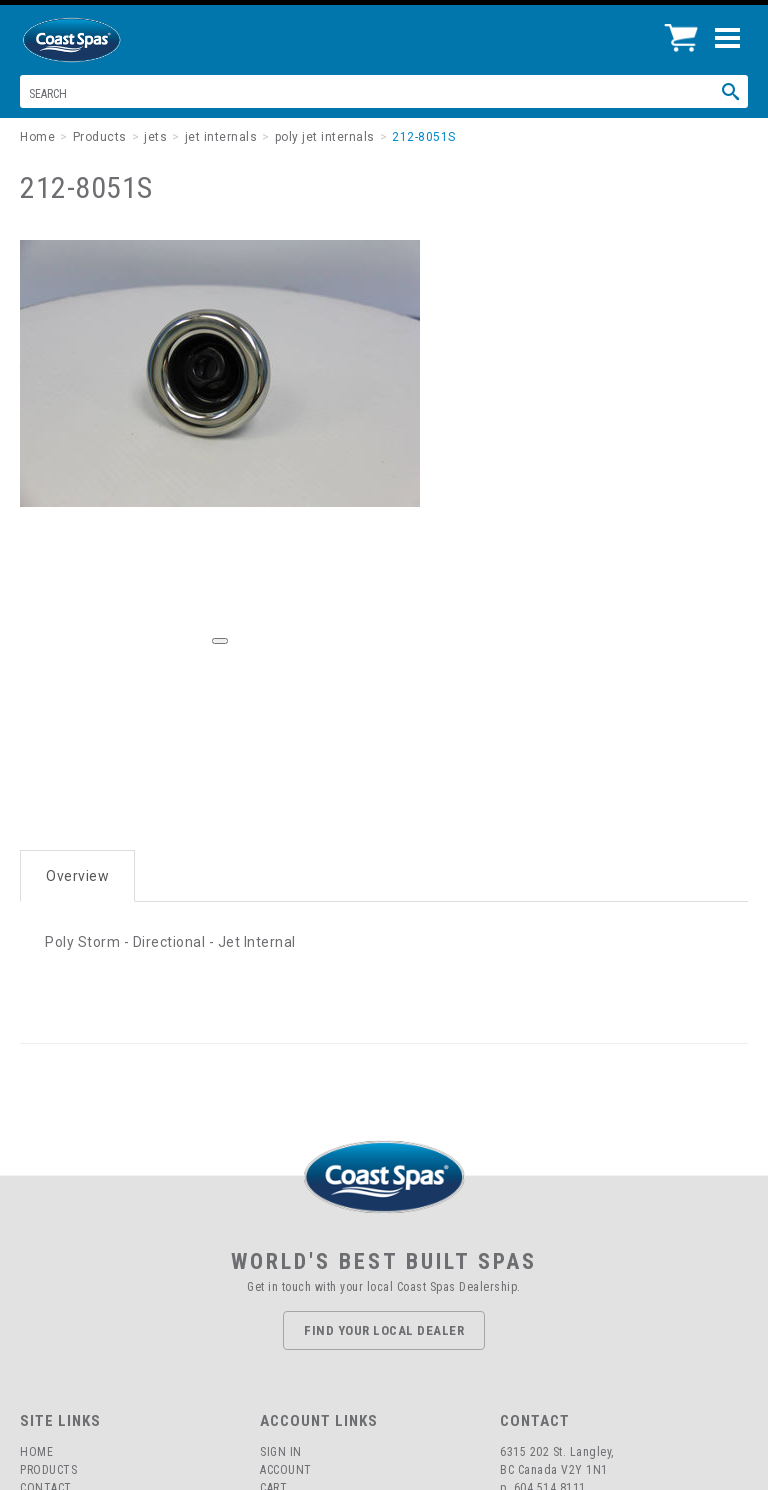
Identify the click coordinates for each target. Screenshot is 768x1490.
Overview (77, 876)
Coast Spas (105, 40)
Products (48, 1470)
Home (36, 1452)
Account (286, 1470)
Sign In (281, 1452)
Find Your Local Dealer (384, 1330)
